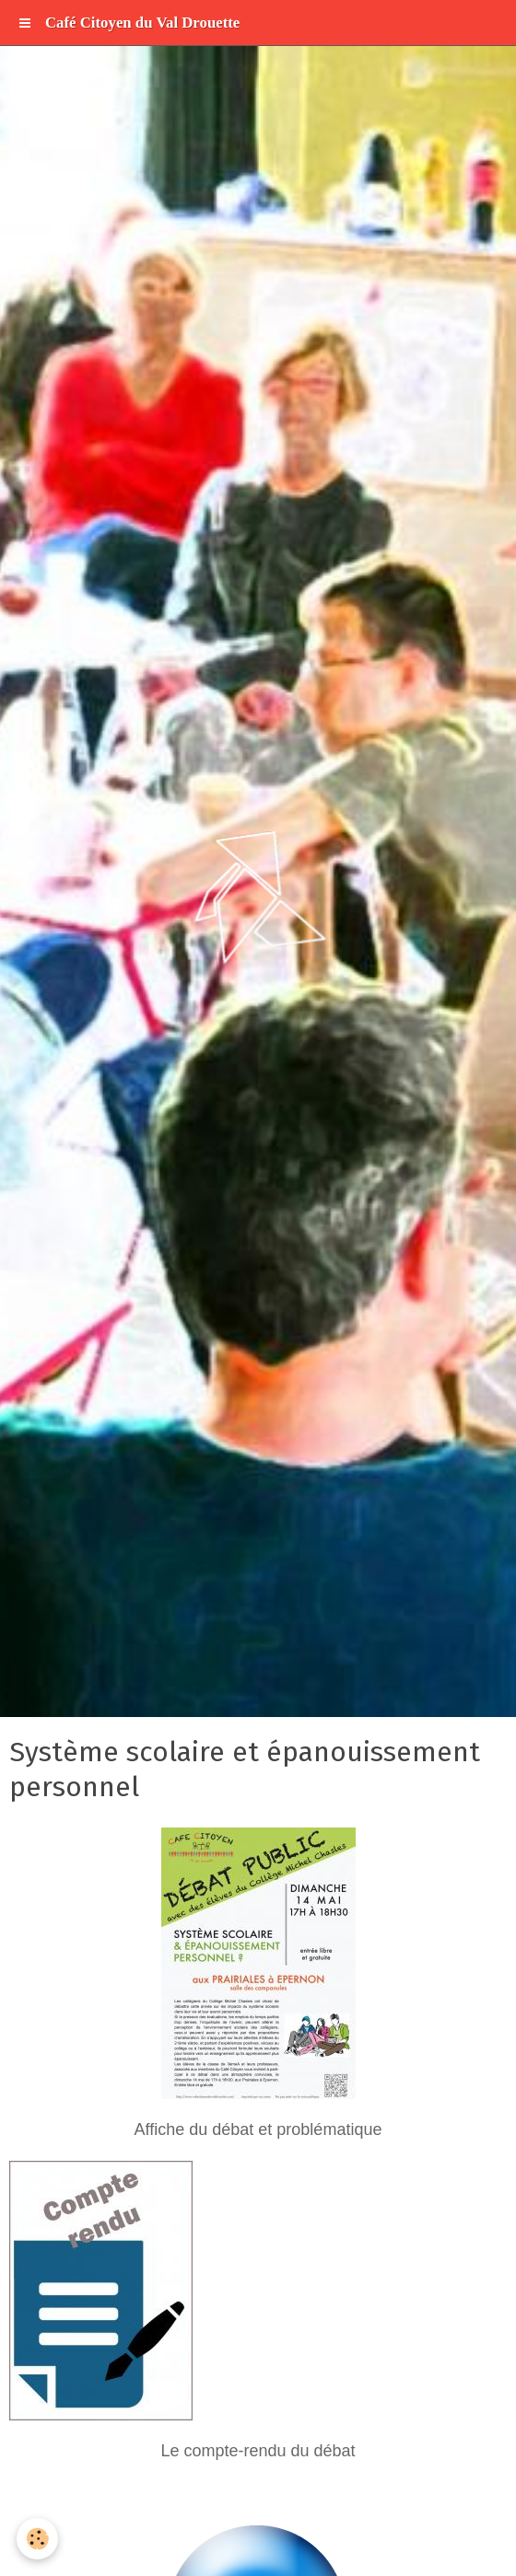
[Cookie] (37, 2538)
